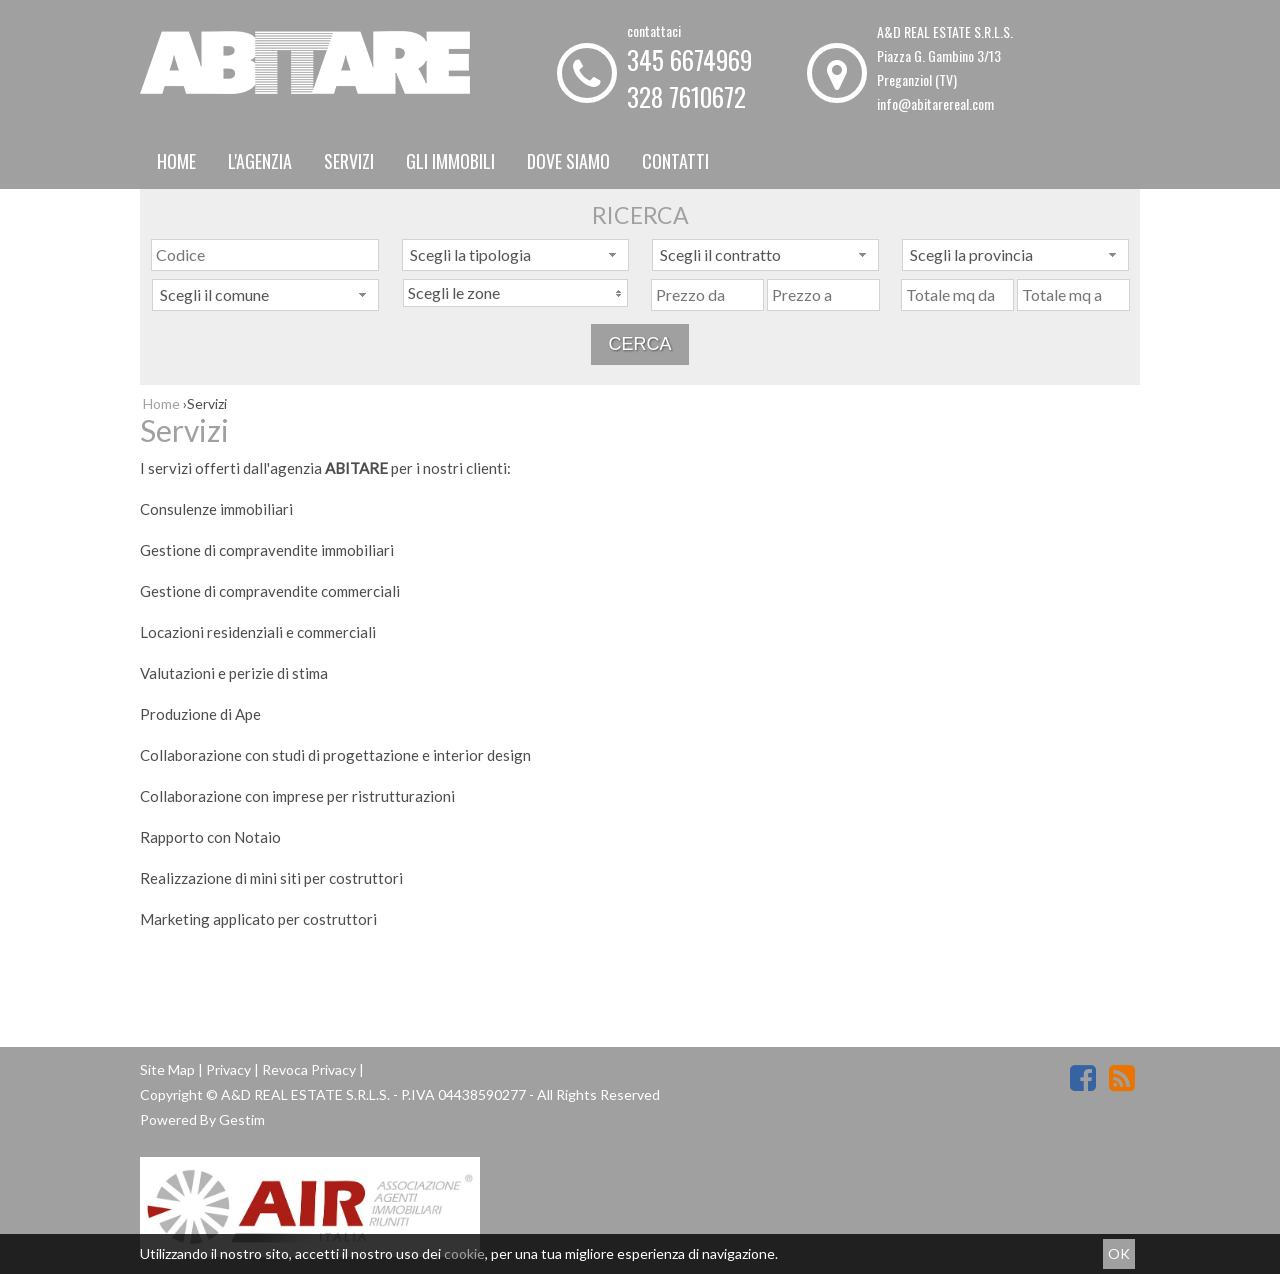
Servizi (349, 161)
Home (176, 161)
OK (1119, 1253)
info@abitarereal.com (935, 103)
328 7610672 (686, 96)
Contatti (675, 161)
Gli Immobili (450, 161)
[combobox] (515, 255)
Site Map (167, 1069)
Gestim (242, 1119)
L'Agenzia (260, 161)
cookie (464, 1253)
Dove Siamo (568, 161)
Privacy (228, 1069)
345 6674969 (689, 59)
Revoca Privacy (309, 1069)
